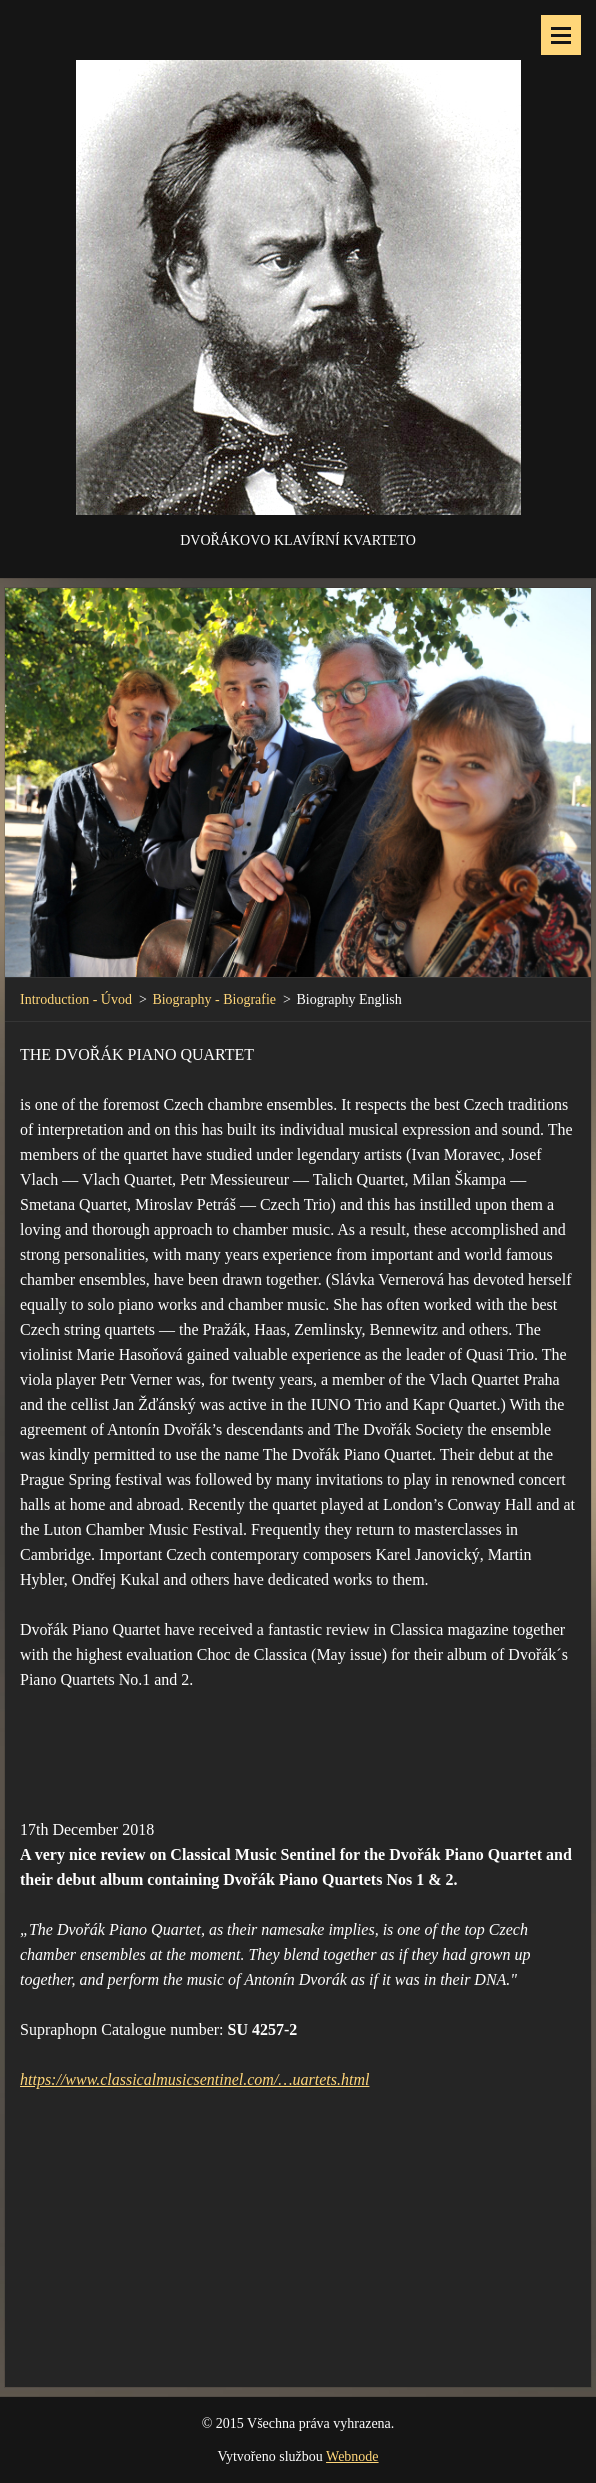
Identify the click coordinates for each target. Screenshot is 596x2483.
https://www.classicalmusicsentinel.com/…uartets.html (194, 2079)
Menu (561, 35)
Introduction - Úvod (76, 999)
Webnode (352, 2456)
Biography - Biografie (214, 999)
